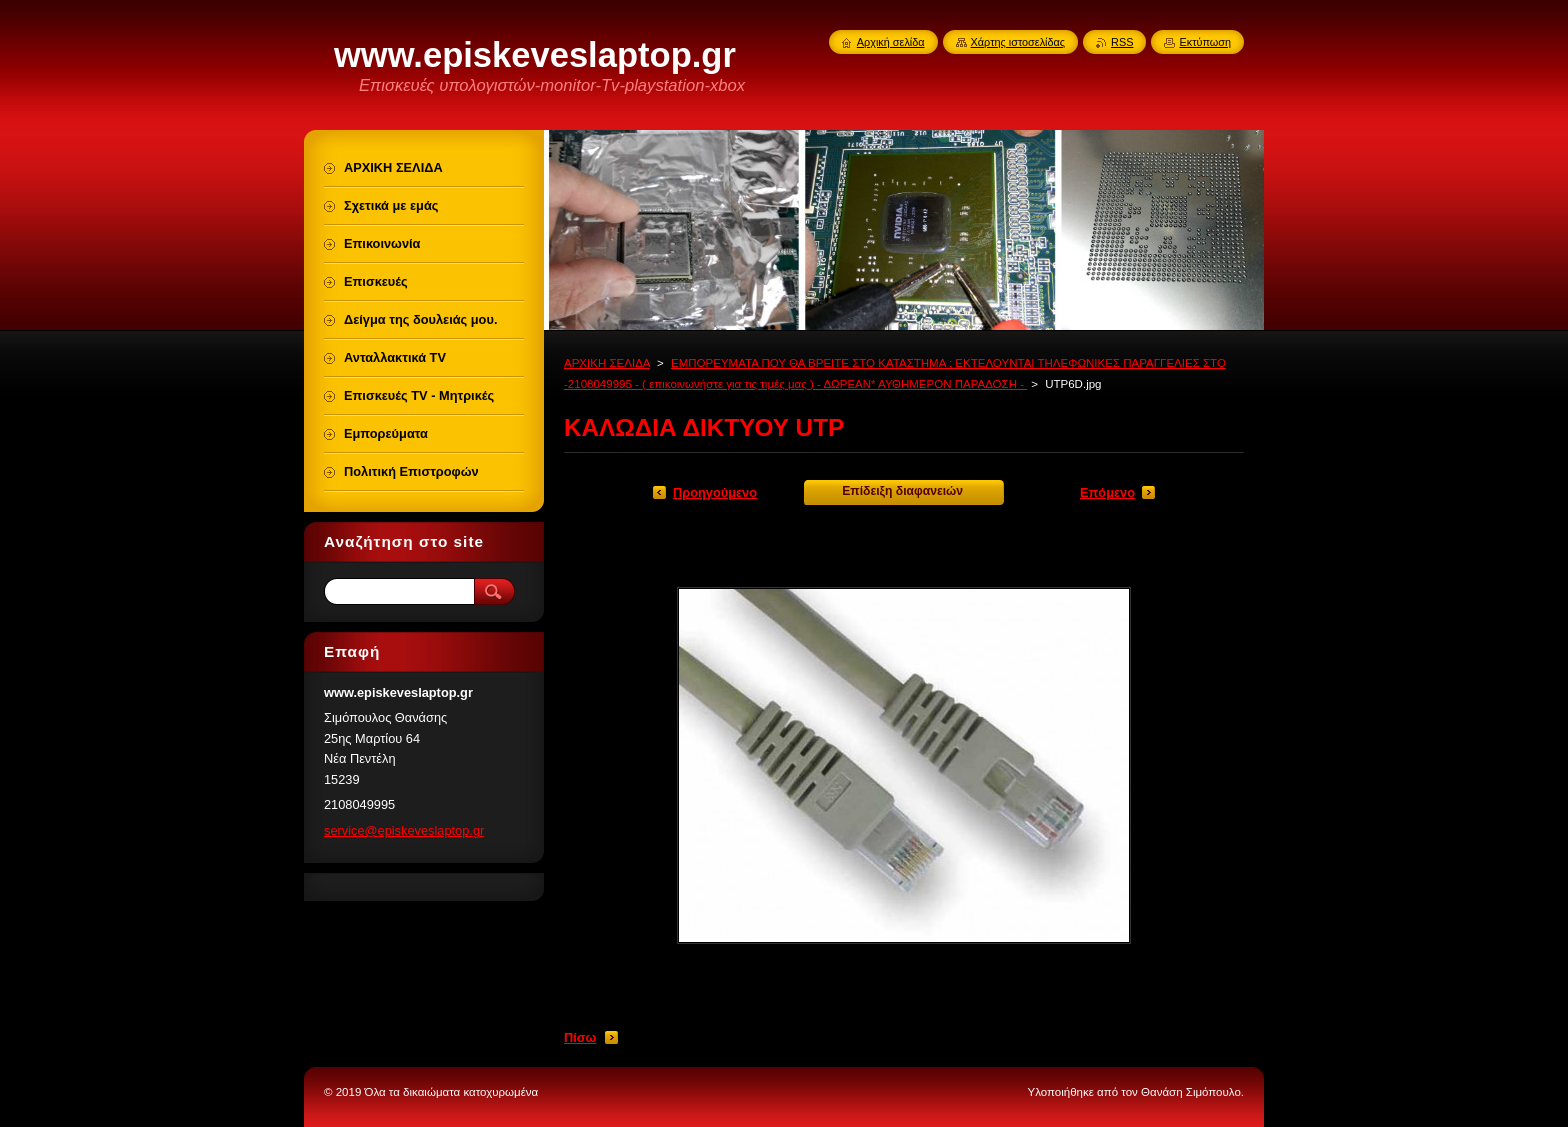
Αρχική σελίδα (891, 42)
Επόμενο (1107, 492)
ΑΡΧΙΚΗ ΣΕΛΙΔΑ (607, 363)
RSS (1122, 42)
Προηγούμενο (715, 492)
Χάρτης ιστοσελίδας (1018, 42)
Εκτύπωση (1205, 42)
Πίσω (580, 1037)
